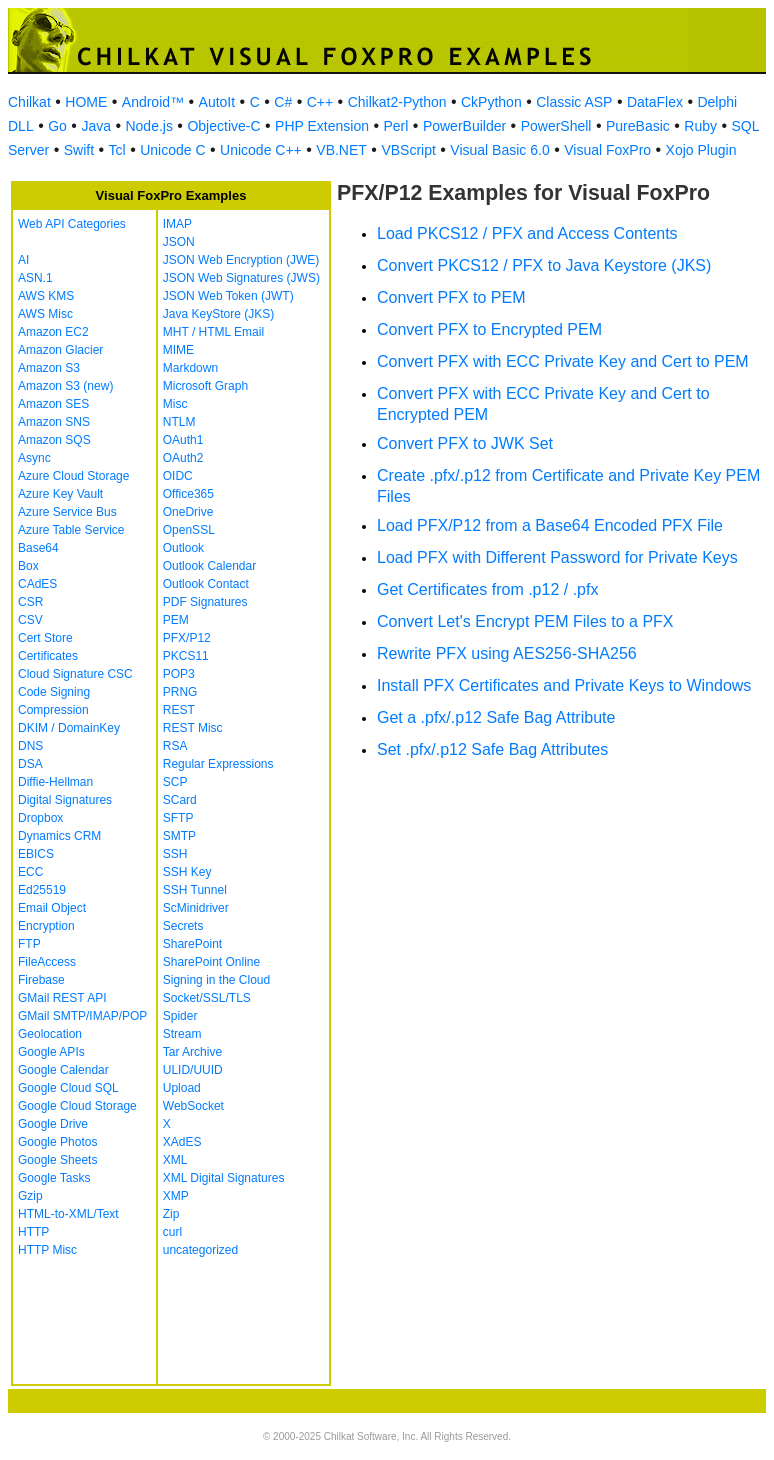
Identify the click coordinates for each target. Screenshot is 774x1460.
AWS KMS (46, 296)
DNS (30, 746)
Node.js (148, 126)
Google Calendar (63, 1070)
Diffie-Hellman (55, 782)
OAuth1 (183, 440)
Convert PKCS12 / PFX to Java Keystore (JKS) (544, 265)
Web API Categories (72, 224)
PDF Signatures (205, 602)
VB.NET (341, 150)
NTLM (179, 422)
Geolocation (50, 1034)
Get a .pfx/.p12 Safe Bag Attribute (496, 717)
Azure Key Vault (60, 494)
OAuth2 (183, 458)
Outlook (183, 548)
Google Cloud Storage (77, 1106)
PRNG (180, 692)
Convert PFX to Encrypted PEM (489, 329)
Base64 (38, 548)
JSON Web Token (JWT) (228, 296)
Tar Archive (192, 1052)
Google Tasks (54, 1178)
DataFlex (655, 102)
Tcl (117, 150)
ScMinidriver (196, 908)
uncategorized (200, 1250)
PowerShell (556, 126)
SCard (180, 800)
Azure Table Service (71, 530)
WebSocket (193, 1106)
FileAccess (47, 962)
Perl (395, 126)
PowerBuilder (464, 126)
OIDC (178, 476)
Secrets (183, 926)
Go (57, 126)
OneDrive (188, 512)
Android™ (153, 102)
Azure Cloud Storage (73, 476)
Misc (175, 404)
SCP (175, 782)
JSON (179, 242)
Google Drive (53, 1124)
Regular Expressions (218, 764)
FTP (29, 944)
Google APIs (51, 1052)
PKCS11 (186, 656)
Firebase (41, 980)
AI (23, 260)
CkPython (491, 102)
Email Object (52, 908)
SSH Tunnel (195, 890)
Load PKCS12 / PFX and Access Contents (527, 233)
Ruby (700, 126)
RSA (175, 746)
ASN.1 (35, 278)
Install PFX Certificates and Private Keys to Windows (564, 685)
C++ (320, 102)
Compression (53, 710)
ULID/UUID (193, 1070)
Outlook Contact (206, 584)
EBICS (36, 854)
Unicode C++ (261, 150)
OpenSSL (189, 530)
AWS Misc (45, 314)
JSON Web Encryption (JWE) (241, 260)
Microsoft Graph (205, 386)
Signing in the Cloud (216, 980)
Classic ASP (574, 102)
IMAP (177, 224)
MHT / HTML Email (213, 332)
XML (175, 1160)
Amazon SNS (54, 422)
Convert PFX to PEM (451, 297)
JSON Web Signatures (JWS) (241, 278)
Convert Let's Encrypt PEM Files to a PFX (525, 621)
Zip (171, 1214)
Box (28, 566)
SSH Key (187, 872)
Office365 (188, 494)
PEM (176, 620)
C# (283, 102)
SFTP (178, 818)
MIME (178, 350)
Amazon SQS (54, 440)
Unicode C (172, 150)
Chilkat (29, 102)
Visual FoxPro (607, 150)
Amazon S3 (49, 368)
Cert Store (45, 638)
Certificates (48, 656)
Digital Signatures (65, 800)
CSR (30, 602)
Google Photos (57, 1142)
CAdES (37, 584)
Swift (79, 150)
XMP (176, 1196)
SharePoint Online (211, 962)
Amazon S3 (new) (65, 386)
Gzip (30, 1196)
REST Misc (193, 728)
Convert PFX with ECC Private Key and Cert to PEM (563, 361)
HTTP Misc (47, 1250)
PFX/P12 (187, 638)
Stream (182, 1034)
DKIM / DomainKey (69, 728)
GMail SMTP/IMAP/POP (82, 1016)
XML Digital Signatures (224, 1178)
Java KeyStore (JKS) (218, 314)
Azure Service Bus (67, 512)
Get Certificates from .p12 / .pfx (487, 589)
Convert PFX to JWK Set (465, 443)
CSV (30, 620)
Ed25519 (42, 890)
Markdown (190, 368)
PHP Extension (322, 126)
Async (34, 458)
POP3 (179, 674)
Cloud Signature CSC (75, 674)
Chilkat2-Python (397, 102)
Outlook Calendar (209, 566)
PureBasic (638, 126)
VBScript (408, 150)
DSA (30, 764)
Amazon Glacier (60, 350)
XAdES (182, 1142)
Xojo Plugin (701, 150)
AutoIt (217, 102)
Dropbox (40, 818)
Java (96, 126)
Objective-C (223, 126)
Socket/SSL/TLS (207, 998)
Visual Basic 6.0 (499, 150)
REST (179, 710)
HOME (86, 102)
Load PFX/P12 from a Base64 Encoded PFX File (550, 525)
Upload (182, 1088)
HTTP (33, 1232)
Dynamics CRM (59, 836)
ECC (30, 872)
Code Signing (54, 692)
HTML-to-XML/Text (68, 1214)
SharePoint (192, 944)
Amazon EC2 (53, 332)
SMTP (179, 836)
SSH (175, 854)
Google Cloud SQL (68, 1088)
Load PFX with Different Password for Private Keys (557, 557)
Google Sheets (57, 1160)
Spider (180, 1016)
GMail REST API (62, 998)
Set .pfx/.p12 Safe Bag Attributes (492, 749)
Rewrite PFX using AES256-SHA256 (507, 653)
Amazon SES (53, 404)
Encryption (46, 926)
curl (172, 1232)
